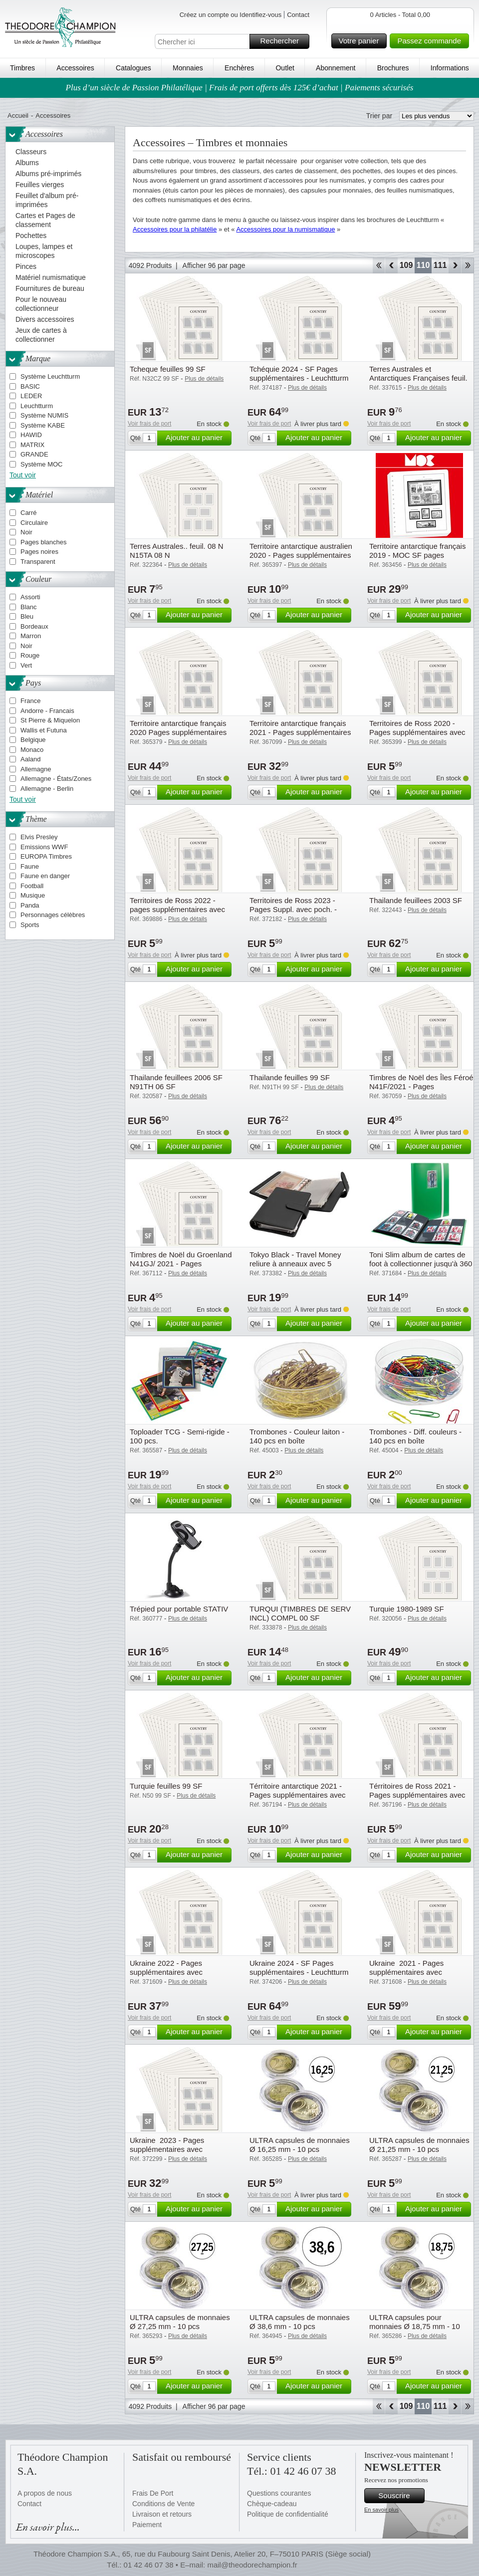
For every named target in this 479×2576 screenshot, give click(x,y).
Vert (26, 665)
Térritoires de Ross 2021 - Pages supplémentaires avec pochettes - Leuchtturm (417, 1795)
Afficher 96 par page (214, 265)
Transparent (37, 561)
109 (406, 265)
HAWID (31, 435)
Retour (391, 265)
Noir (26, 532)
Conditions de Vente (163, 2504)
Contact (298, 14)
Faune (29, 866)
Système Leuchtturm (50, 376)
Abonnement (335, 68)
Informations (450, 68)
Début (378, 265)
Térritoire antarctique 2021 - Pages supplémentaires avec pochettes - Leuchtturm (297, 1795)
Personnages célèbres (52, 915)
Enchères (239, 68)
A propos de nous (44, 2493)
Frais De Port (152, 2493)
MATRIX (32, 445)
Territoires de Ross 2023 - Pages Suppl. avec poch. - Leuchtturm (293, 909)
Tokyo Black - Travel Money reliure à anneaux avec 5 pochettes (295, 1263)
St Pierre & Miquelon (50, 720)
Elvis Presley (38, 837)
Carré (28, 512)
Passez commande (431, 40)
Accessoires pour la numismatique (285, 229)
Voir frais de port (149, 423)
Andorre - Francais (47, 710)
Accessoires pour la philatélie (175, 229)
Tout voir (22, 475)
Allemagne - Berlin (46, 788)
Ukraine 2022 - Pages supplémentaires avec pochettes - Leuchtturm (168, 1972)
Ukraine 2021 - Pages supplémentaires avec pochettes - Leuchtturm (407, 1972)
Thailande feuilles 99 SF (289, 1077)
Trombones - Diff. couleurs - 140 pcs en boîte (415, 1436)
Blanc (28, 607)
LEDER (31, 396)
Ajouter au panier (197, 438)
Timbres (22, 68)
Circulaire (34, 522)
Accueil (17, 115)
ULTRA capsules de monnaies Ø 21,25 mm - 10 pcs (419, 2144)
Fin (468, 265)
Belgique (33, 739)
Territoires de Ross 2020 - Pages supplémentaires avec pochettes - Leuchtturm (417, 732)
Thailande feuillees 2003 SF (415, 900)
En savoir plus (381, 2510)
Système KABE (42, 425)
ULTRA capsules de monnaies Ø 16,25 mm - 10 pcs (299, 2144)
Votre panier (361, 40)
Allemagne (35, 769)
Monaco (31, 749)
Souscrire (400, 2495)
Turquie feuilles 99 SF (166, 1786)
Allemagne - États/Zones (55, 778)
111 (440, 265)
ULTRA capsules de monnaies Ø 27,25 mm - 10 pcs (180, 2322)
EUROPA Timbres (46, 856)
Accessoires (75, 68)
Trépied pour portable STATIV (179, 1609)
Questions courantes (279, 2493)
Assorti (30, 597)
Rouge (29, 655)
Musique (32, 895)
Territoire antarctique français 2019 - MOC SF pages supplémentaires (417, 555)
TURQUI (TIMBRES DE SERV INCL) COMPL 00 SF (300, 1613)
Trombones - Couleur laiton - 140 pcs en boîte (296, 1436)
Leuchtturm (36, 406)
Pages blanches (43, 542)
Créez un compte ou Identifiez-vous (231, 14)
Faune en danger (45, 876)
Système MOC (41, 464)
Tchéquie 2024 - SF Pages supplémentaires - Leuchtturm (298, 373)
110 (423, 265)
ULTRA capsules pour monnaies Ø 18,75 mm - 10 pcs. (414, 2326)
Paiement (147, 2525)
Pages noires (39, 551)
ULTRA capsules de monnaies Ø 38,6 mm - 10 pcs (299, 2322)
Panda (29, 905)
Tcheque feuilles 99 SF (168, 369)
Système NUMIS (44, 415)
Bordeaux (34, 626)
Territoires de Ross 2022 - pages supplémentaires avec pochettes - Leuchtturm (177, 909)
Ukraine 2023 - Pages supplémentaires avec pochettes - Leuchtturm (168, 2149)
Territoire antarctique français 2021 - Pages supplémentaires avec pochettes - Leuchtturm (300, 732)
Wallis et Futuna (43, 730)
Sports (29, 925)
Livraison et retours (162, 2514)
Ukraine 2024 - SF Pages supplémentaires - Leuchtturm (298, 1967)
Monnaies (188, 68)
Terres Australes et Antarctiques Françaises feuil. (418, 373)
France (30, 700)
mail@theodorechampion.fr (252, 2565)
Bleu (26, 616)
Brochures (393, 68)
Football (31, 886)
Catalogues (133, 68)
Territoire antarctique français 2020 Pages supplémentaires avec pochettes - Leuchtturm (178, 732)
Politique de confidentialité (287, 2514)
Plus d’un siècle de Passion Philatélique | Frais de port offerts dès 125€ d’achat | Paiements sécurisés (240, 87)
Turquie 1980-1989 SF (406, 1609)
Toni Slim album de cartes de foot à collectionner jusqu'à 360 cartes (420, 1263)
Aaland (30, 759)
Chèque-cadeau (272, 2504)
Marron (30, 636)
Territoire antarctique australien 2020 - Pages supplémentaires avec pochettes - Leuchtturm (300, 555)
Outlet (284, 68)
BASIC (30, 386)
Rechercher (283, 41)
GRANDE (34, 454)
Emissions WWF (44, 847)
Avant (455, 265)
